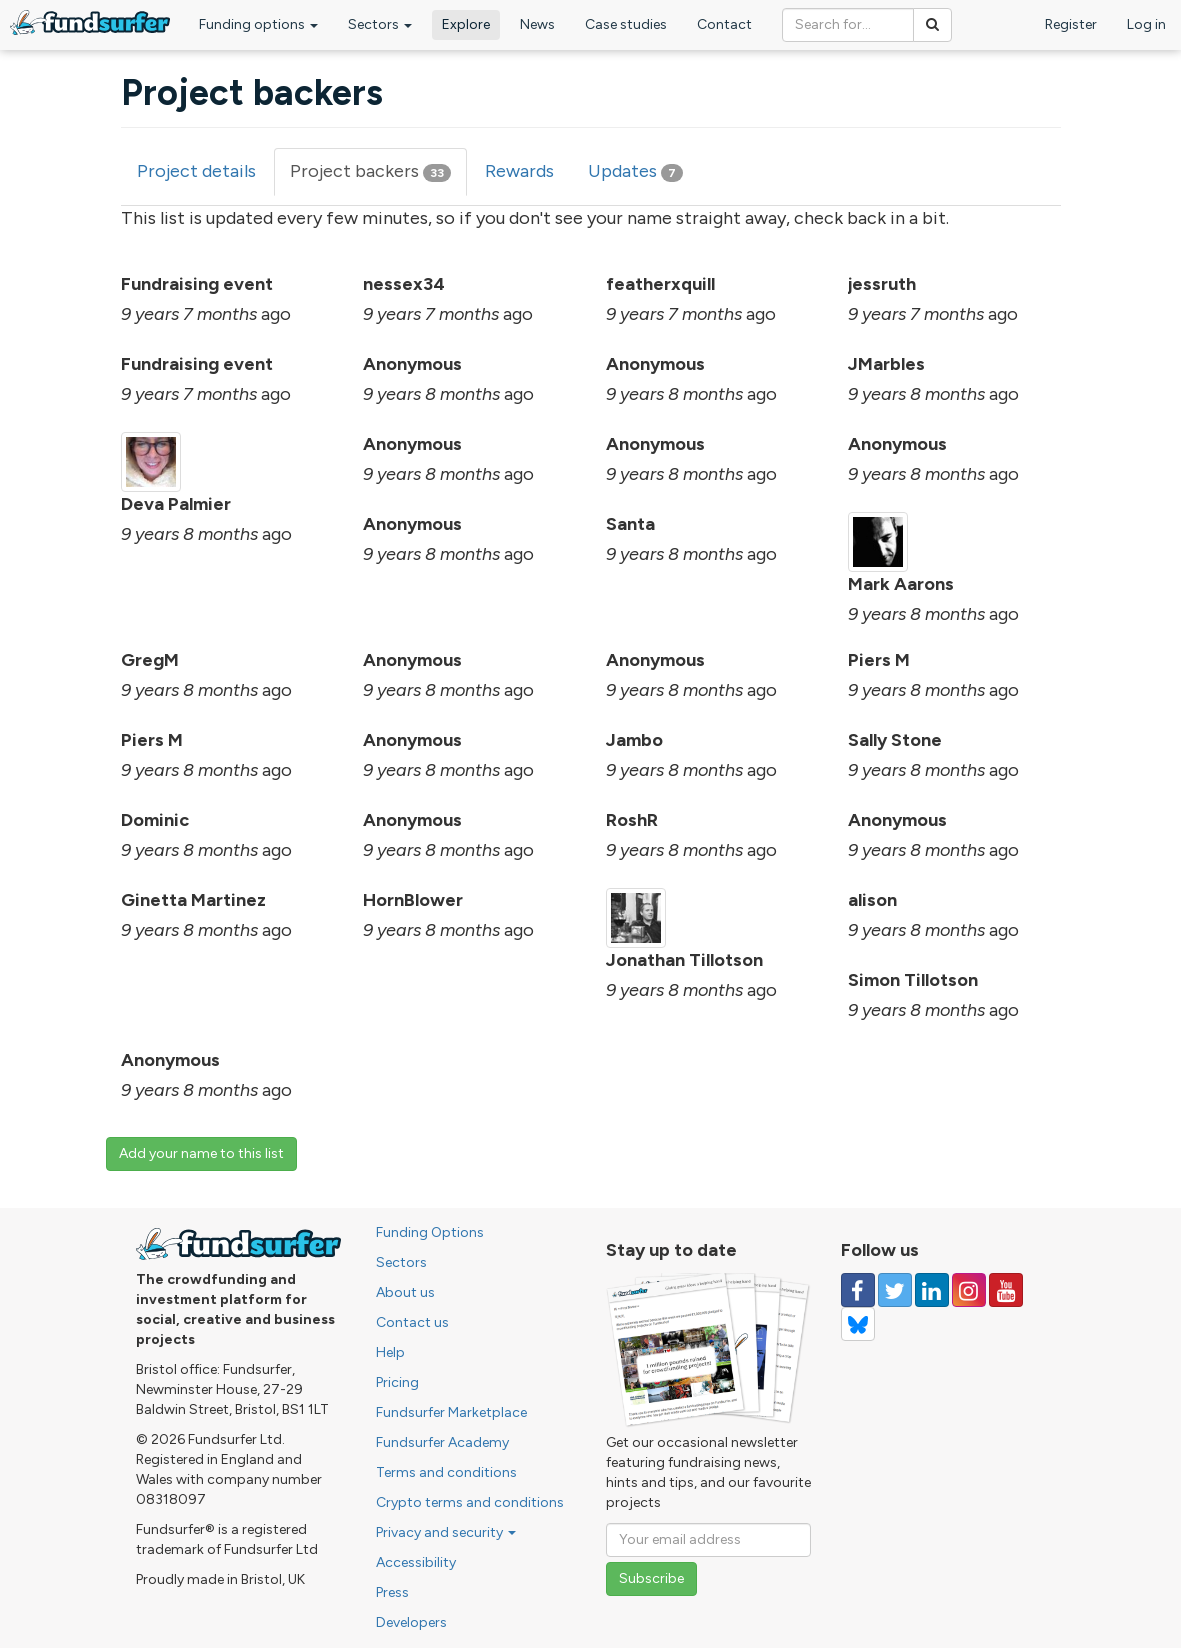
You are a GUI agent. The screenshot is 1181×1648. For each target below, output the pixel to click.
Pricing (397, 1382)
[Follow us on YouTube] (1006, 1290)
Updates (635, 171)
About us (405, 1292)
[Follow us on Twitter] (895, 1290)
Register (1071, 24)
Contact (724, 24)
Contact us (412, 1322)
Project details (196, 171)
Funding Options (430, 1232)
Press (392, 1592)
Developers (411, 1622)
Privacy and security (446, 1532)
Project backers (378, 177)
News (537, 24)
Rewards (519, 171)
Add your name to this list (201, 1153)
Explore (466, 24)
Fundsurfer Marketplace (451, 1412)
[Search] (932, 25)
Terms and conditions (446, 1472)
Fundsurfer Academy (442, 1442)
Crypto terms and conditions (470, 1502)
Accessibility (416, 1562)
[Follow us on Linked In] (932, 1290)
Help (390, 1352)
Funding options (258, 24)
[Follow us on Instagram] (969, 1290)
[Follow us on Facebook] (858, 1290)
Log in (1146, 24)
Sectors (380, 24)
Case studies (626, 24)
